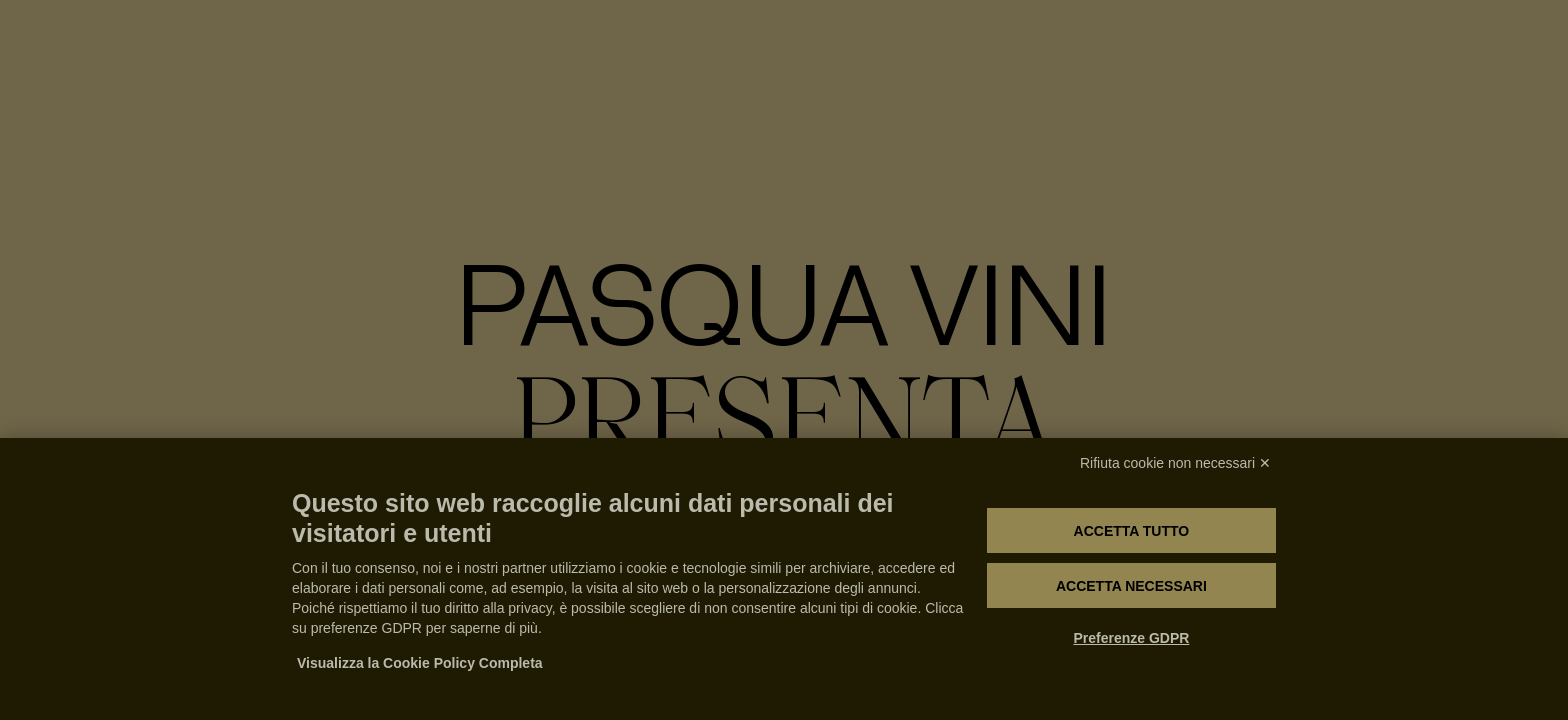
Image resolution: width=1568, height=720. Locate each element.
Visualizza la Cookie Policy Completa (420, 663)
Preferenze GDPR (1131, 638)
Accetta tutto (1132, 531)
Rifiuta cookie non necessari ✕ (1175, 463)
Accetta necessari (1131, 586)
